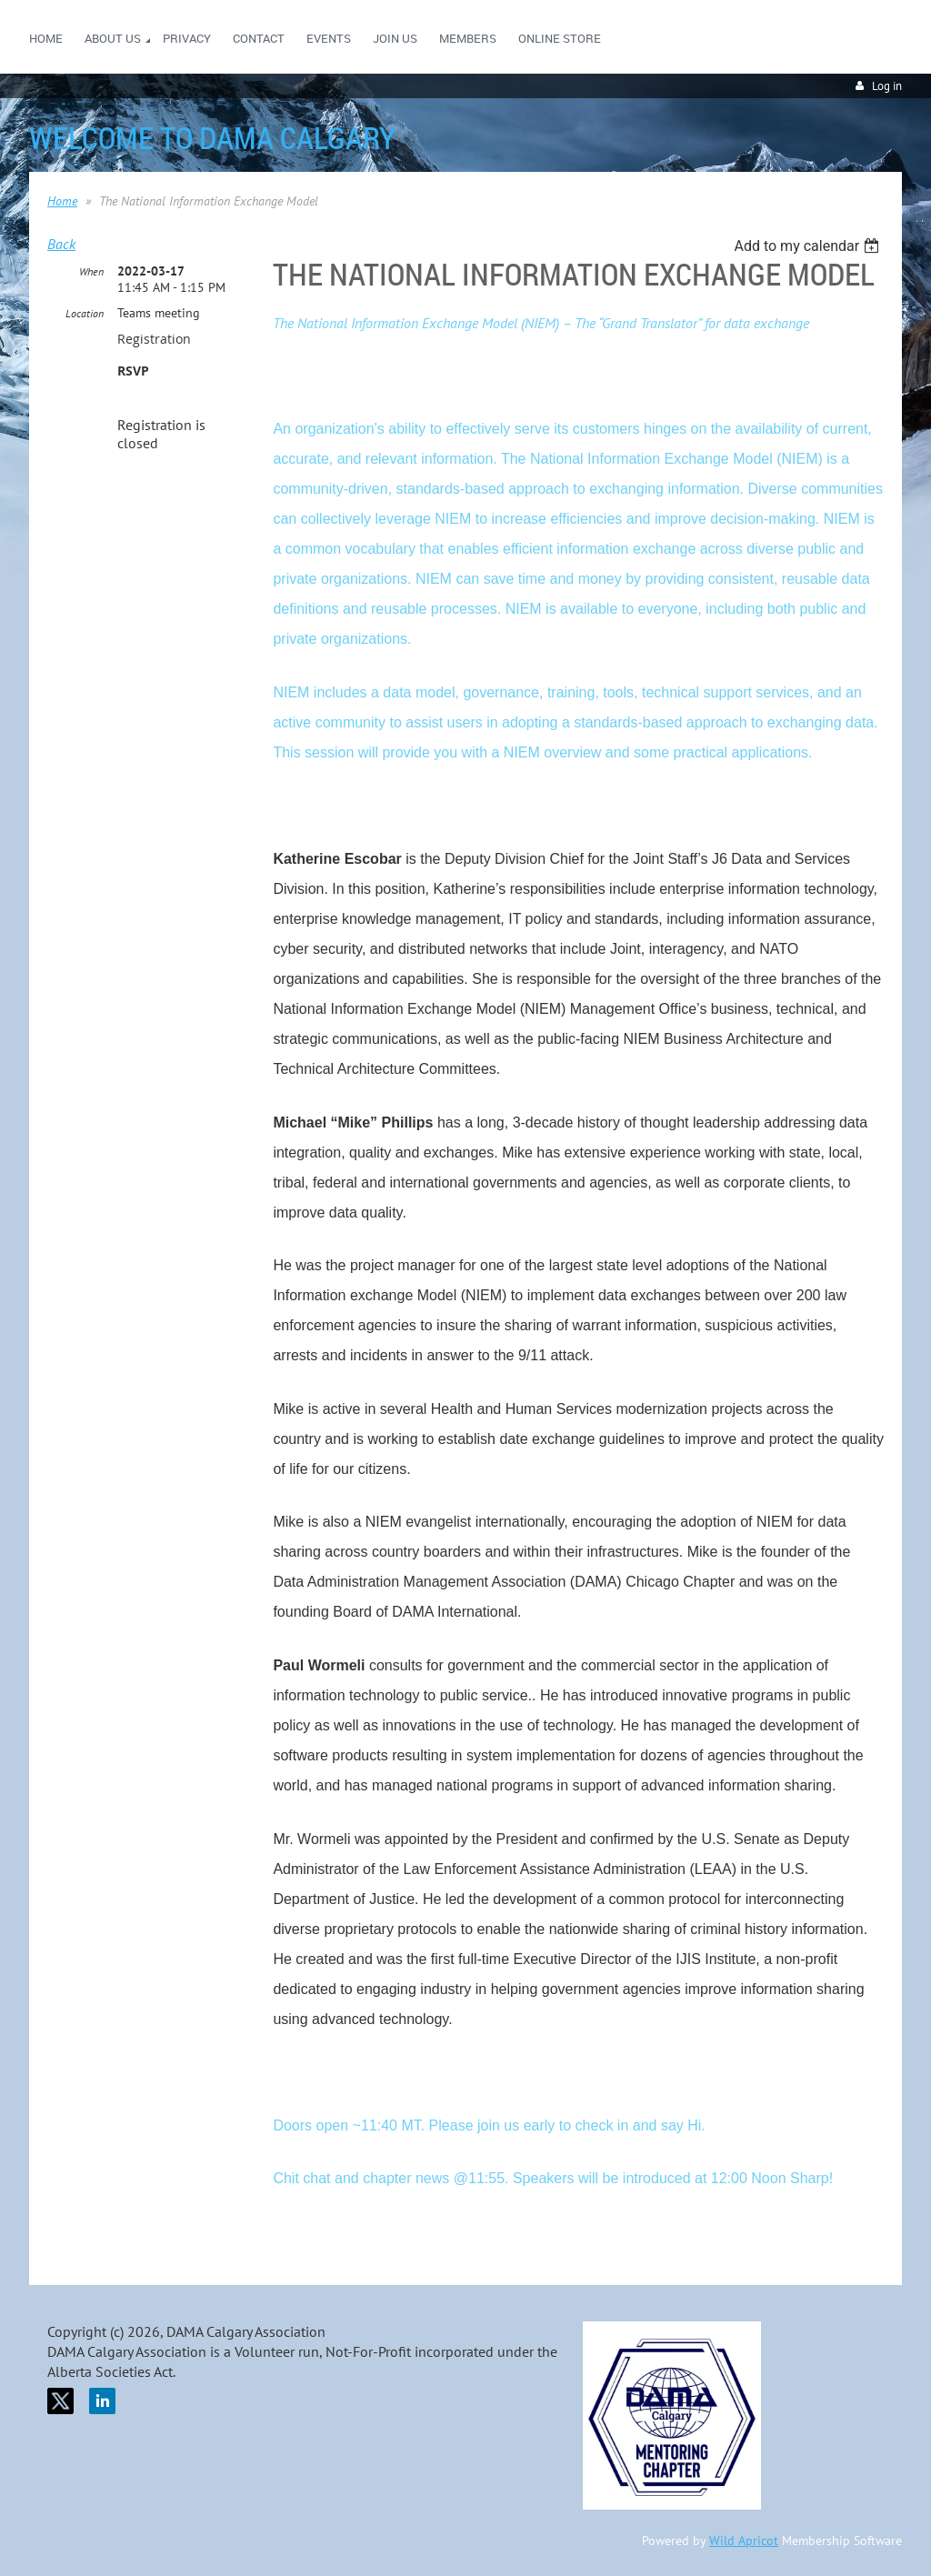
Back (61, 244)
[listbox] (809, 246)
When (91, 271)
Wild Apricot (743, 2540)
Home (62, 201)
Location (84, 313)
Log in (887, 86)
